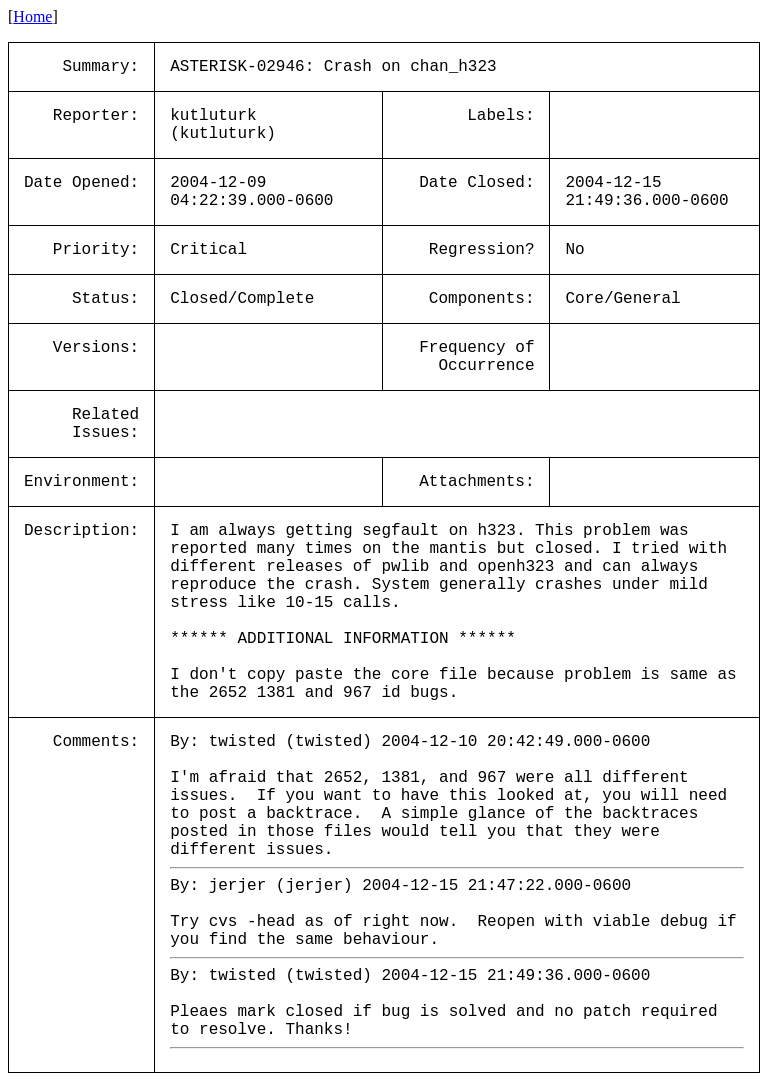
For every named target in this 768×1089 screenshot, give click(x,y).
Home (32, 16)
